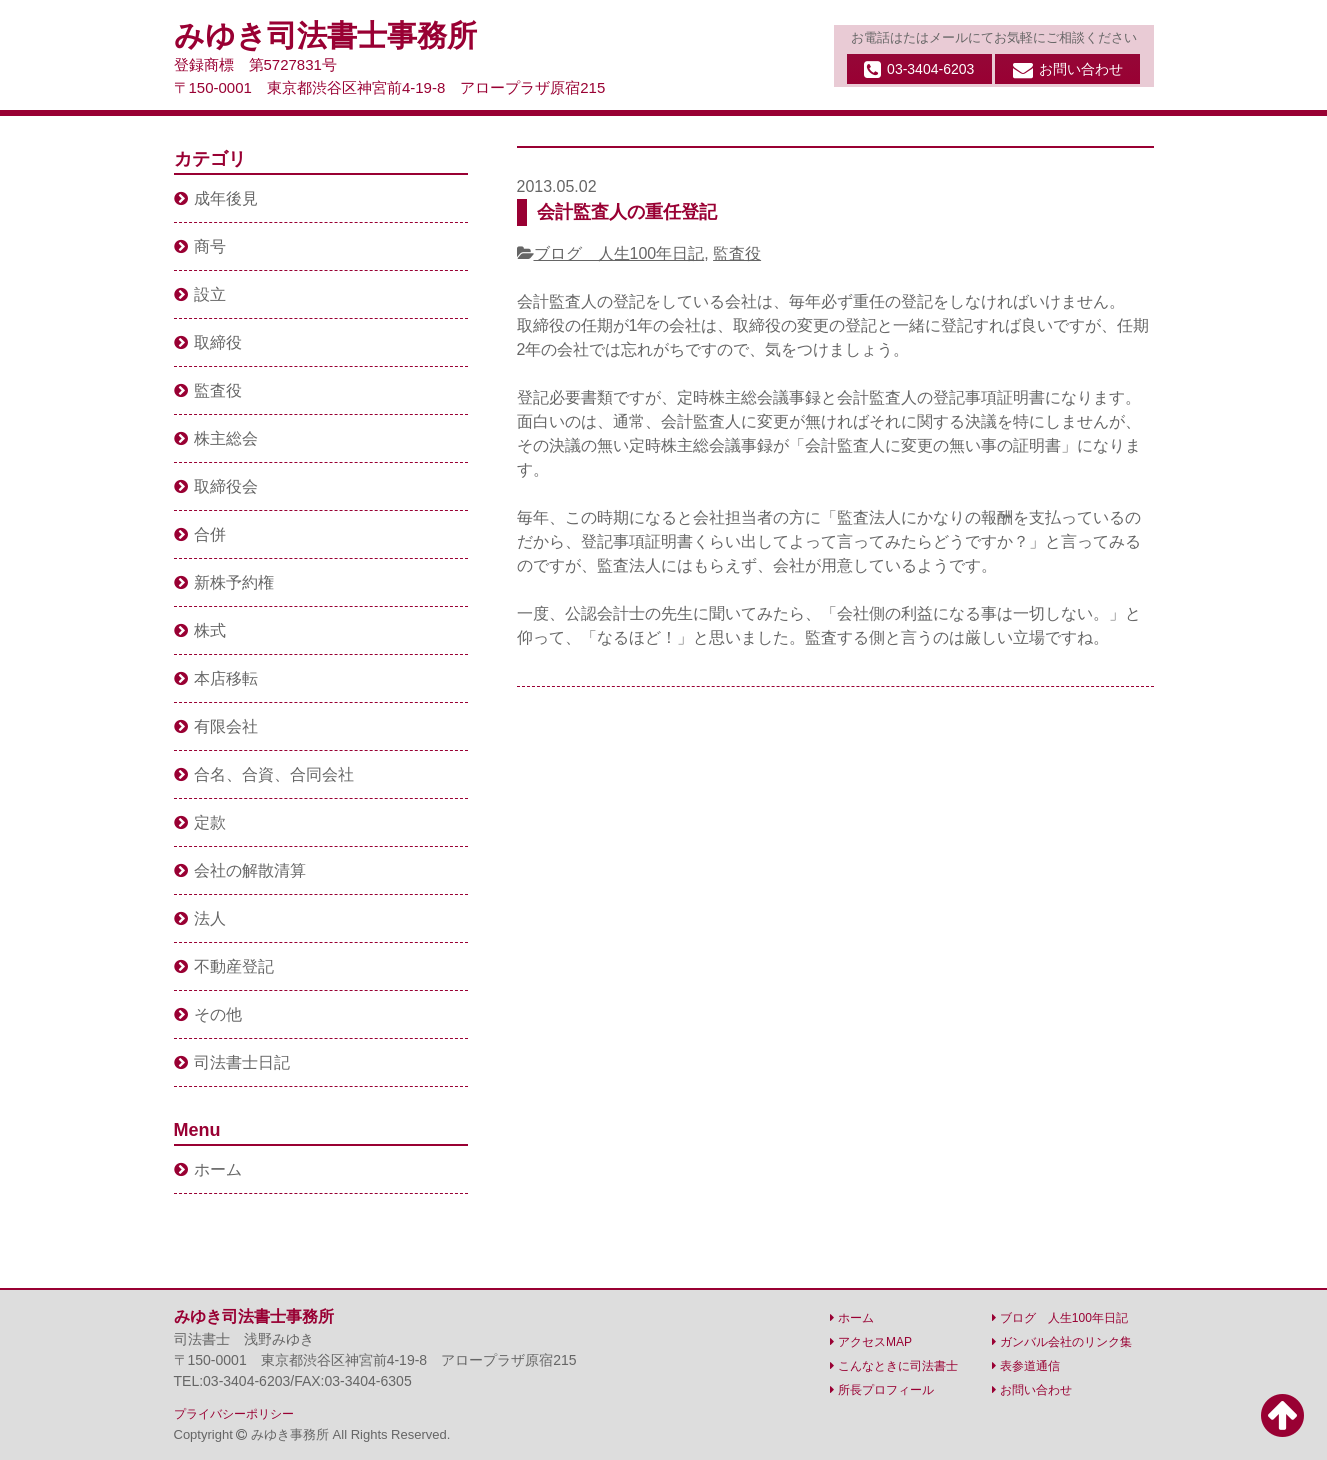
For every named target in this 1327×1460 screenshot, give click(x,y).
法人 (200, 918)
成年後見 (216, 198)
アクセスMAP (871, 1342)
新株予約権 (224, 582)
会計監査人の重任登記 (627, 212)
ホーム (208, 1169)
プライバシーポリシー (234, 1414)
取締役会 (216, 486)
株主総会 (216, 438)
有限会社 (216, 726)
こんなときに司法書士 (894, 1366)
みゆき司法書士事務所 (325, 35)
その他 (208, 1014)
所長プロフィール (882, 1390)
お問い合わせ (1068, 70)
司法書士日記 (232, 1062)
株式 (200, 630)
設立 (200, 294)
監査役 (737, 253)
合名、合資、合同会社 (264, 774)
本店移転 (216, 678)
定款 (200, 822)
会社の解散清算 (240, 870)
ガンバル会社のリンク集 (1062, 1342)
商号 (200, 246)
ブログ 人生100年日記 (619, 253)
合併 (200, 534)
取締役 (208, 342)
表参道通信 (1026, 1366)
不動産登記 (224, 966)
